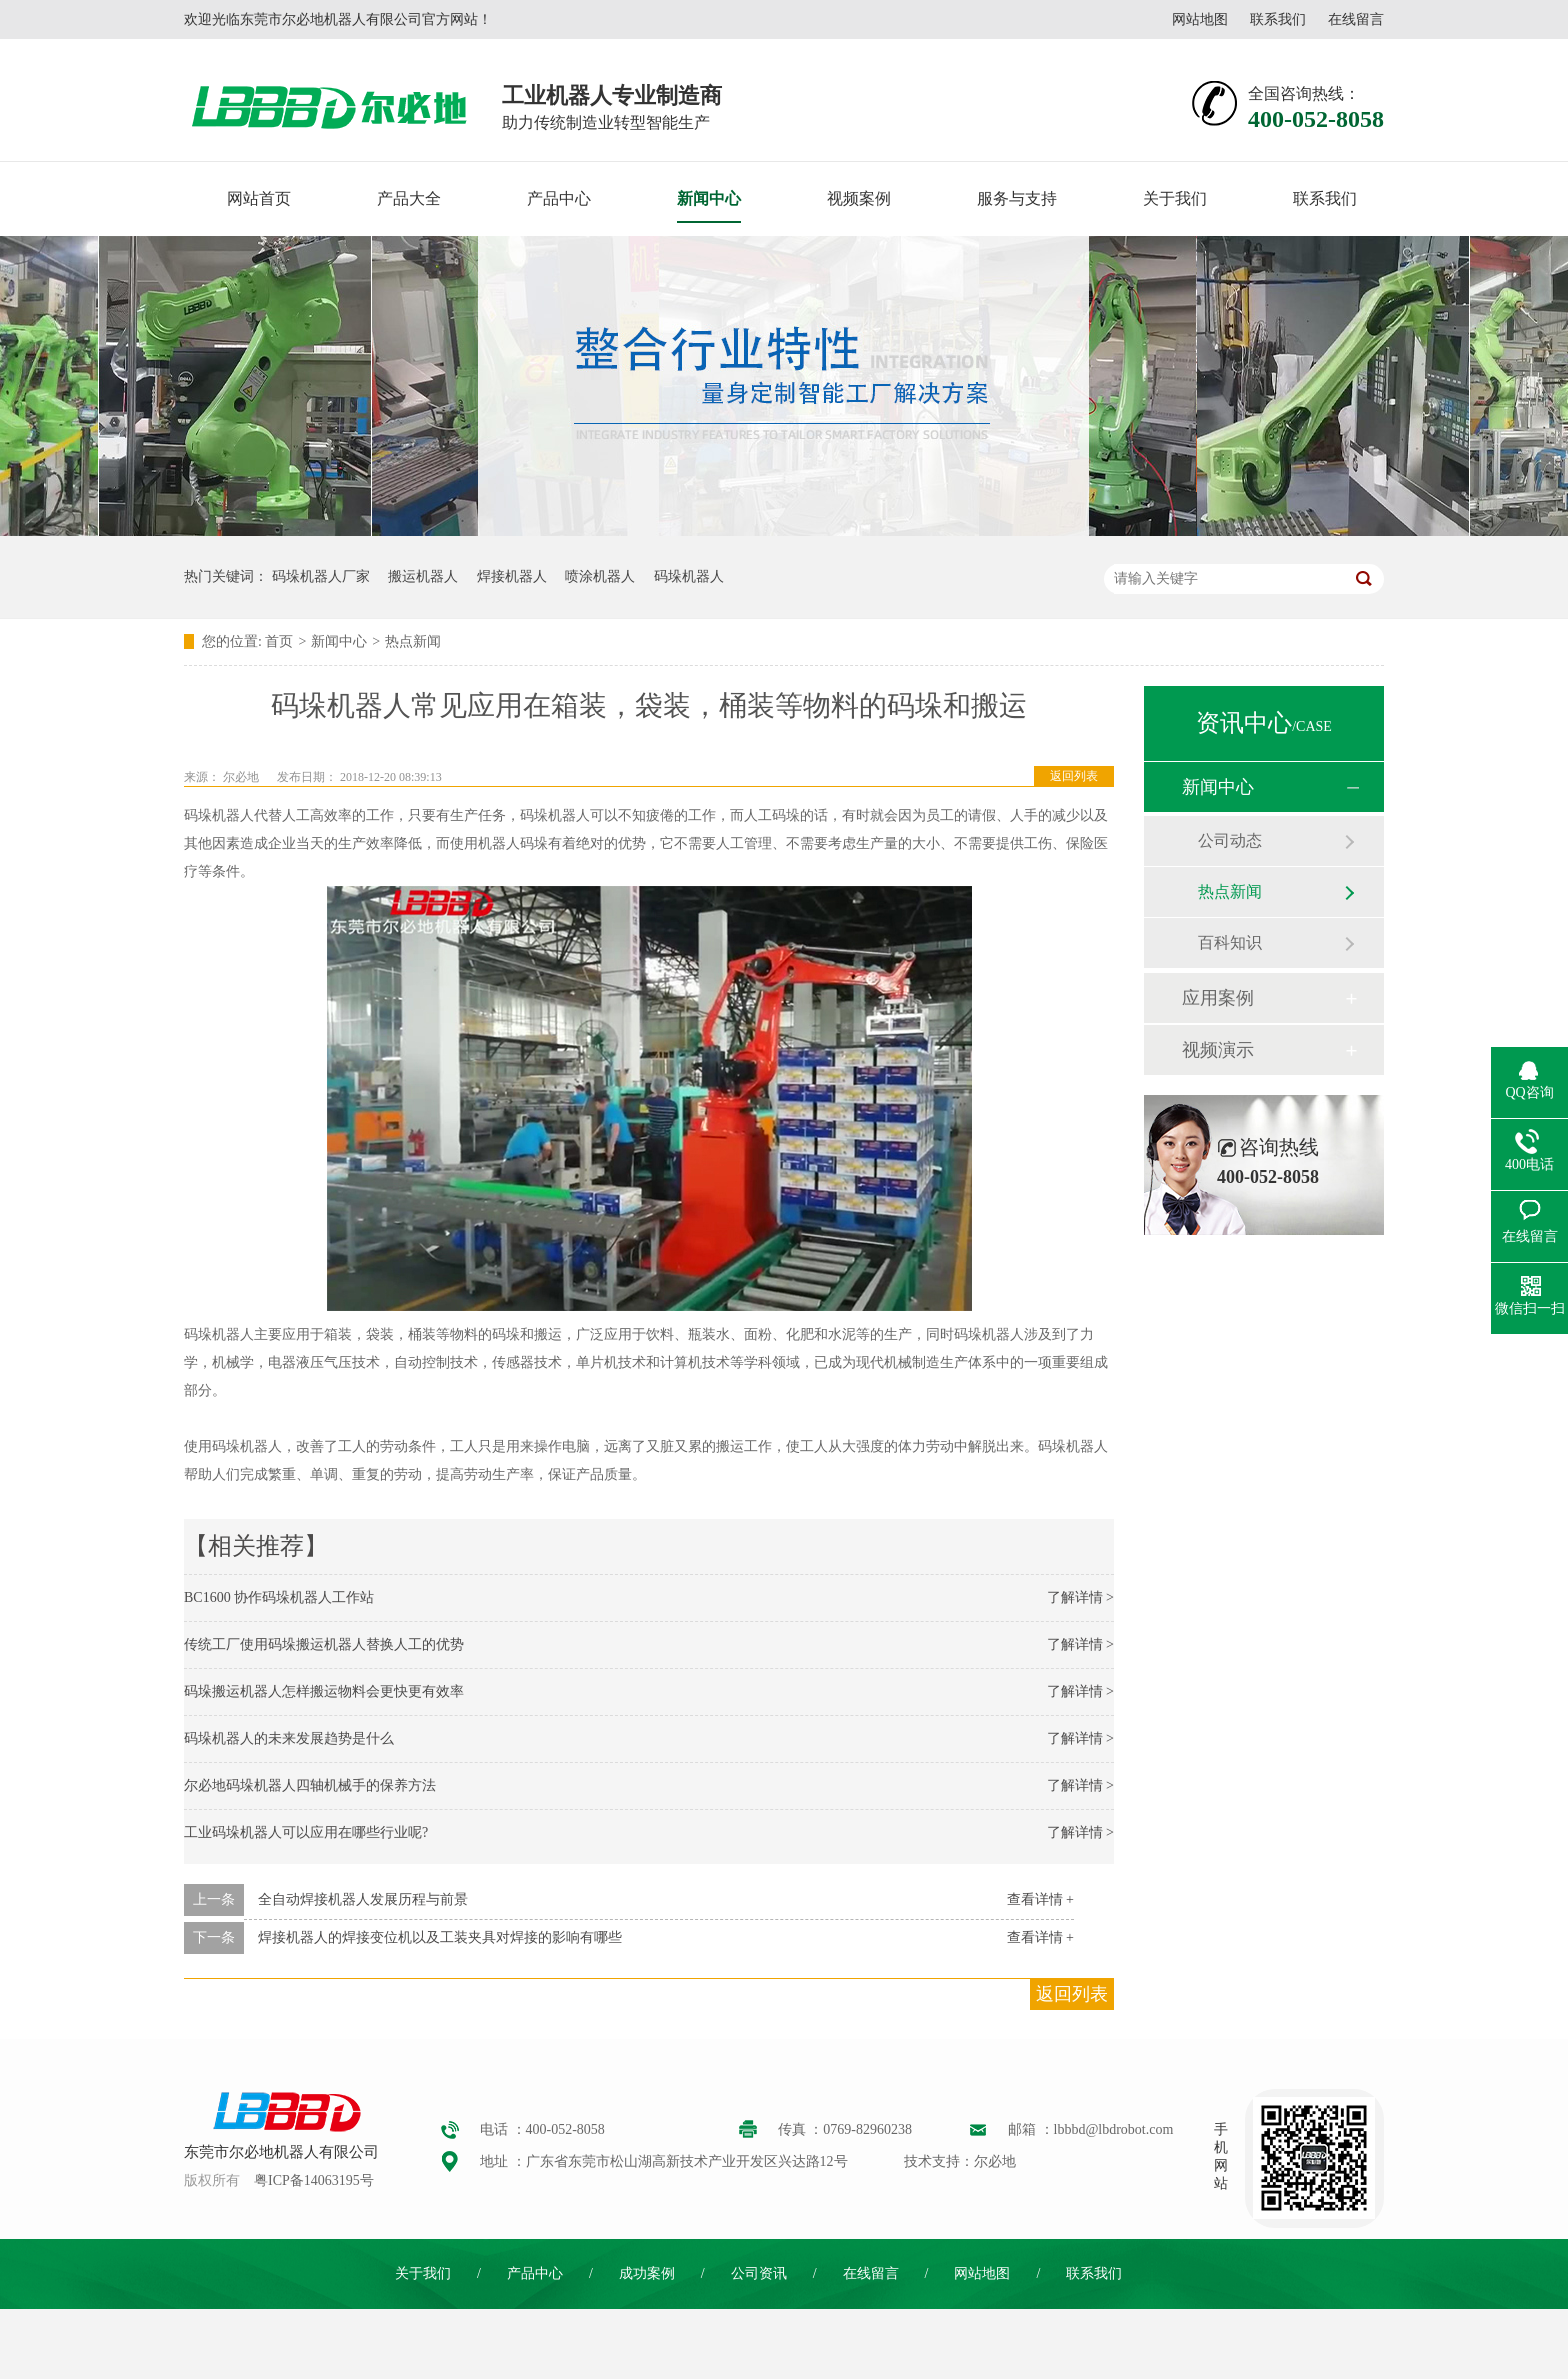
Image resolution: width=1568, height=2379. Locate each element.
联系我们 (1278, 19)
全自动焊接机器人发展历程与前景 (363, 1899)
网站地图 (1200, 19)
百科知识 (1230, 942)
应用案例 (1218, 998)
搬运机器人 (423, 576)
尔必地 (241, 777)
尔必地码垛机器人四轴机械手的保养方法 (310, 1785)
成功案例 (647, 2273)
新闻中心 (709, 198)
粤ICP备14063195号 (314, 2180)
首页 (279, 641)
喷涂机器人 (600, 576)
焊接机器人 (512, 576)
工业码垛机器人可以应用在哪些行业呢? (306, 1832)
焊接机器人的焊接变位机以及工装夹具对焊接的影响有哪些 (440, 1937)
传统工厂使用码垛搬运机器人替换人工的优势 (324, 1644)
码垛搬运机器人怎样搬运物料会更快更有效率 (324, 1691)
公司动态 (1230, 840)
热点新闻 (413, 641)
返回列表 (1074, 776)
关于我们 (1175, 198)
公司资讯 (759, 2273)
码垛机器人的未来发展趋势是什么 (289, 1738)
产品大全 (409, 198)
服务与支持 (1017, 198)
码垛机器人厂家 (321, 576)
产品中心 (559, 198)
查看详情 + (1040, 1899)
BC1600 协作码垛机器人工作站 (279, 1597)
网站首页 (259, 198)
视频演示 (1218, 1050)
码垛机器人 (689, 576)
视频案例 (859, 198)
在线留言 (1356, 19)
